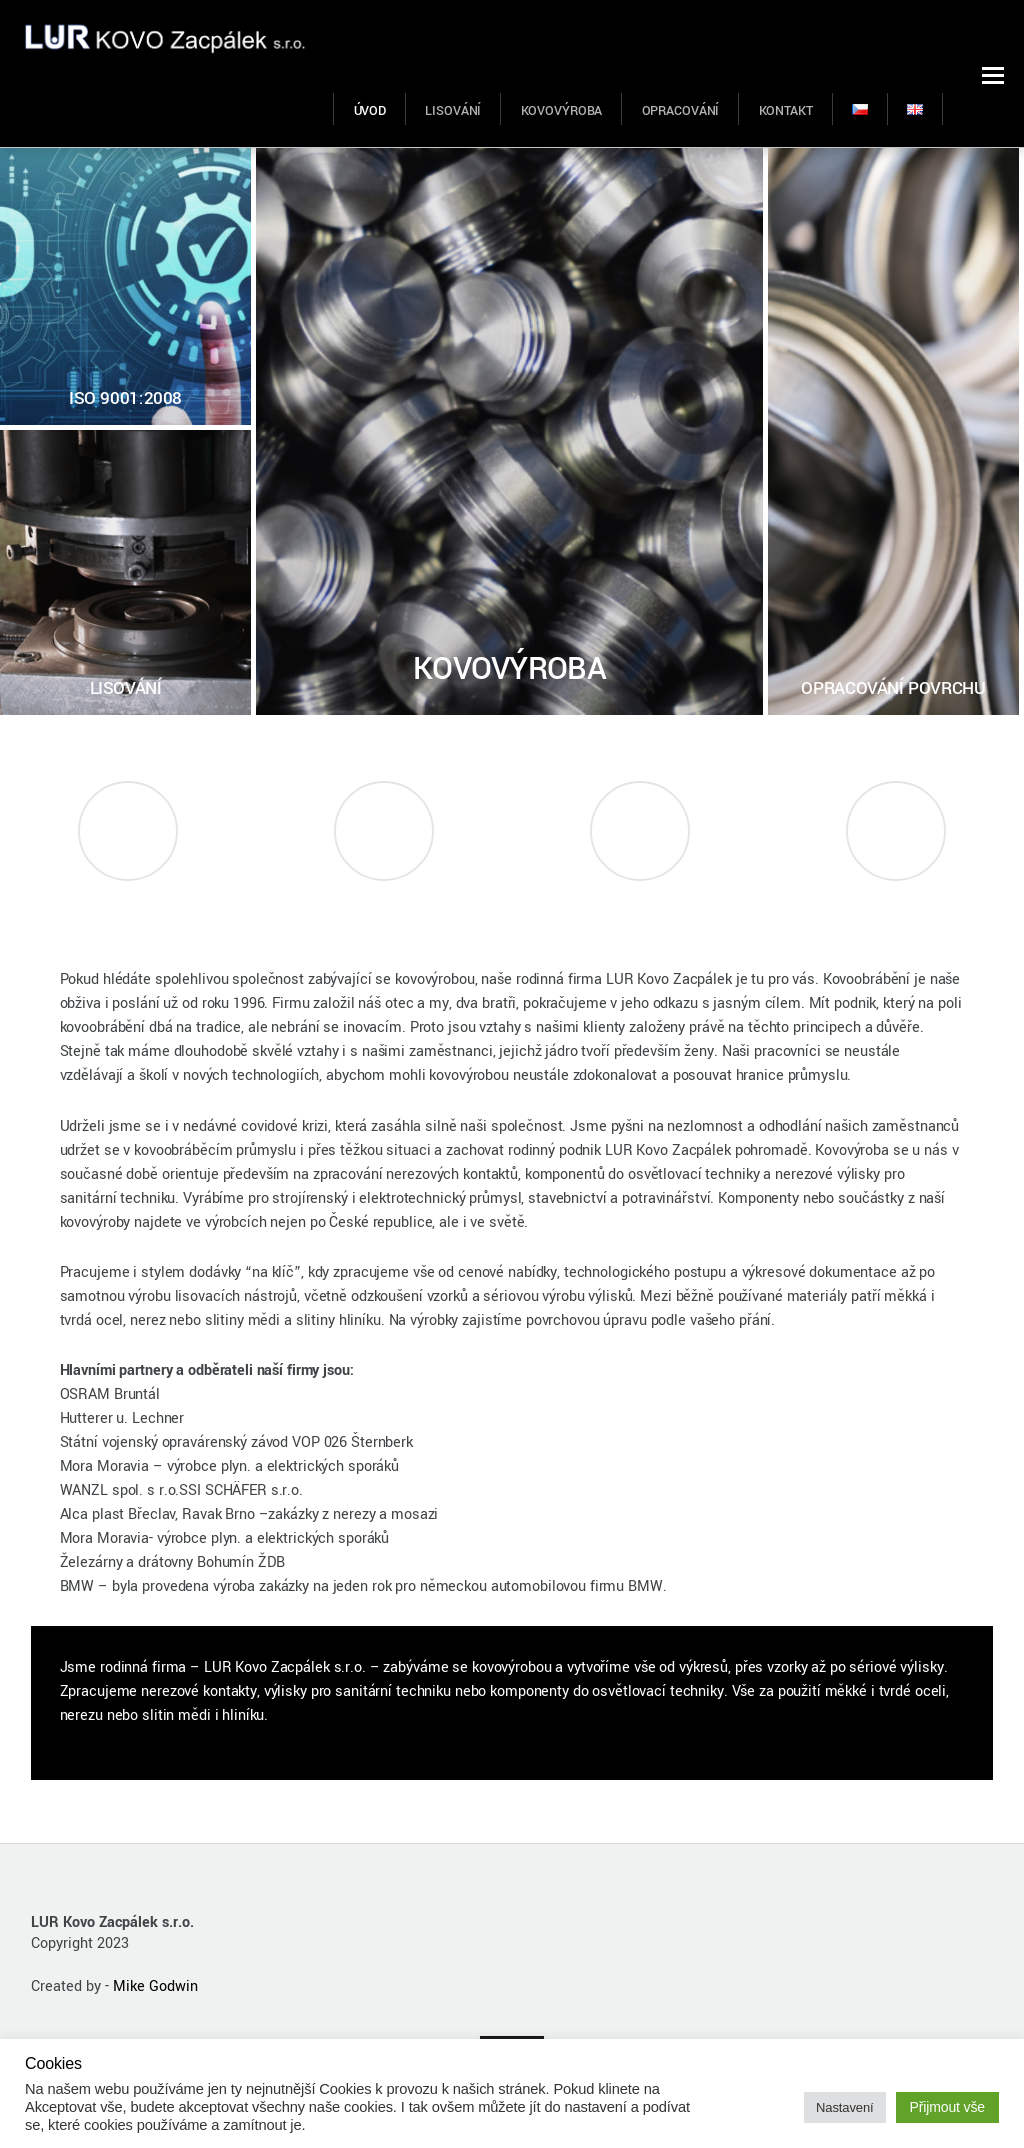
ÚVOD (370, 110)
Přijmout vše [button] (948, 2107)
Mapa (640, 903)
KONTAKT (786, 110)
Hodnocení (384, 903)
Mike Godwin (155, 1986)
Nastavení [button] (844, 2107)
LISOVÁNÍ (453, 110)
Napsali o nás (127, 903)
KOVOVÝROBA (562, 110)
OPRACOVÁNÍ (681, 110)
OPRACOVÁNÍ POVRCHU (893, 688)
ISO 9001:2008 (125, 398)
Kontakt (896, 903)
